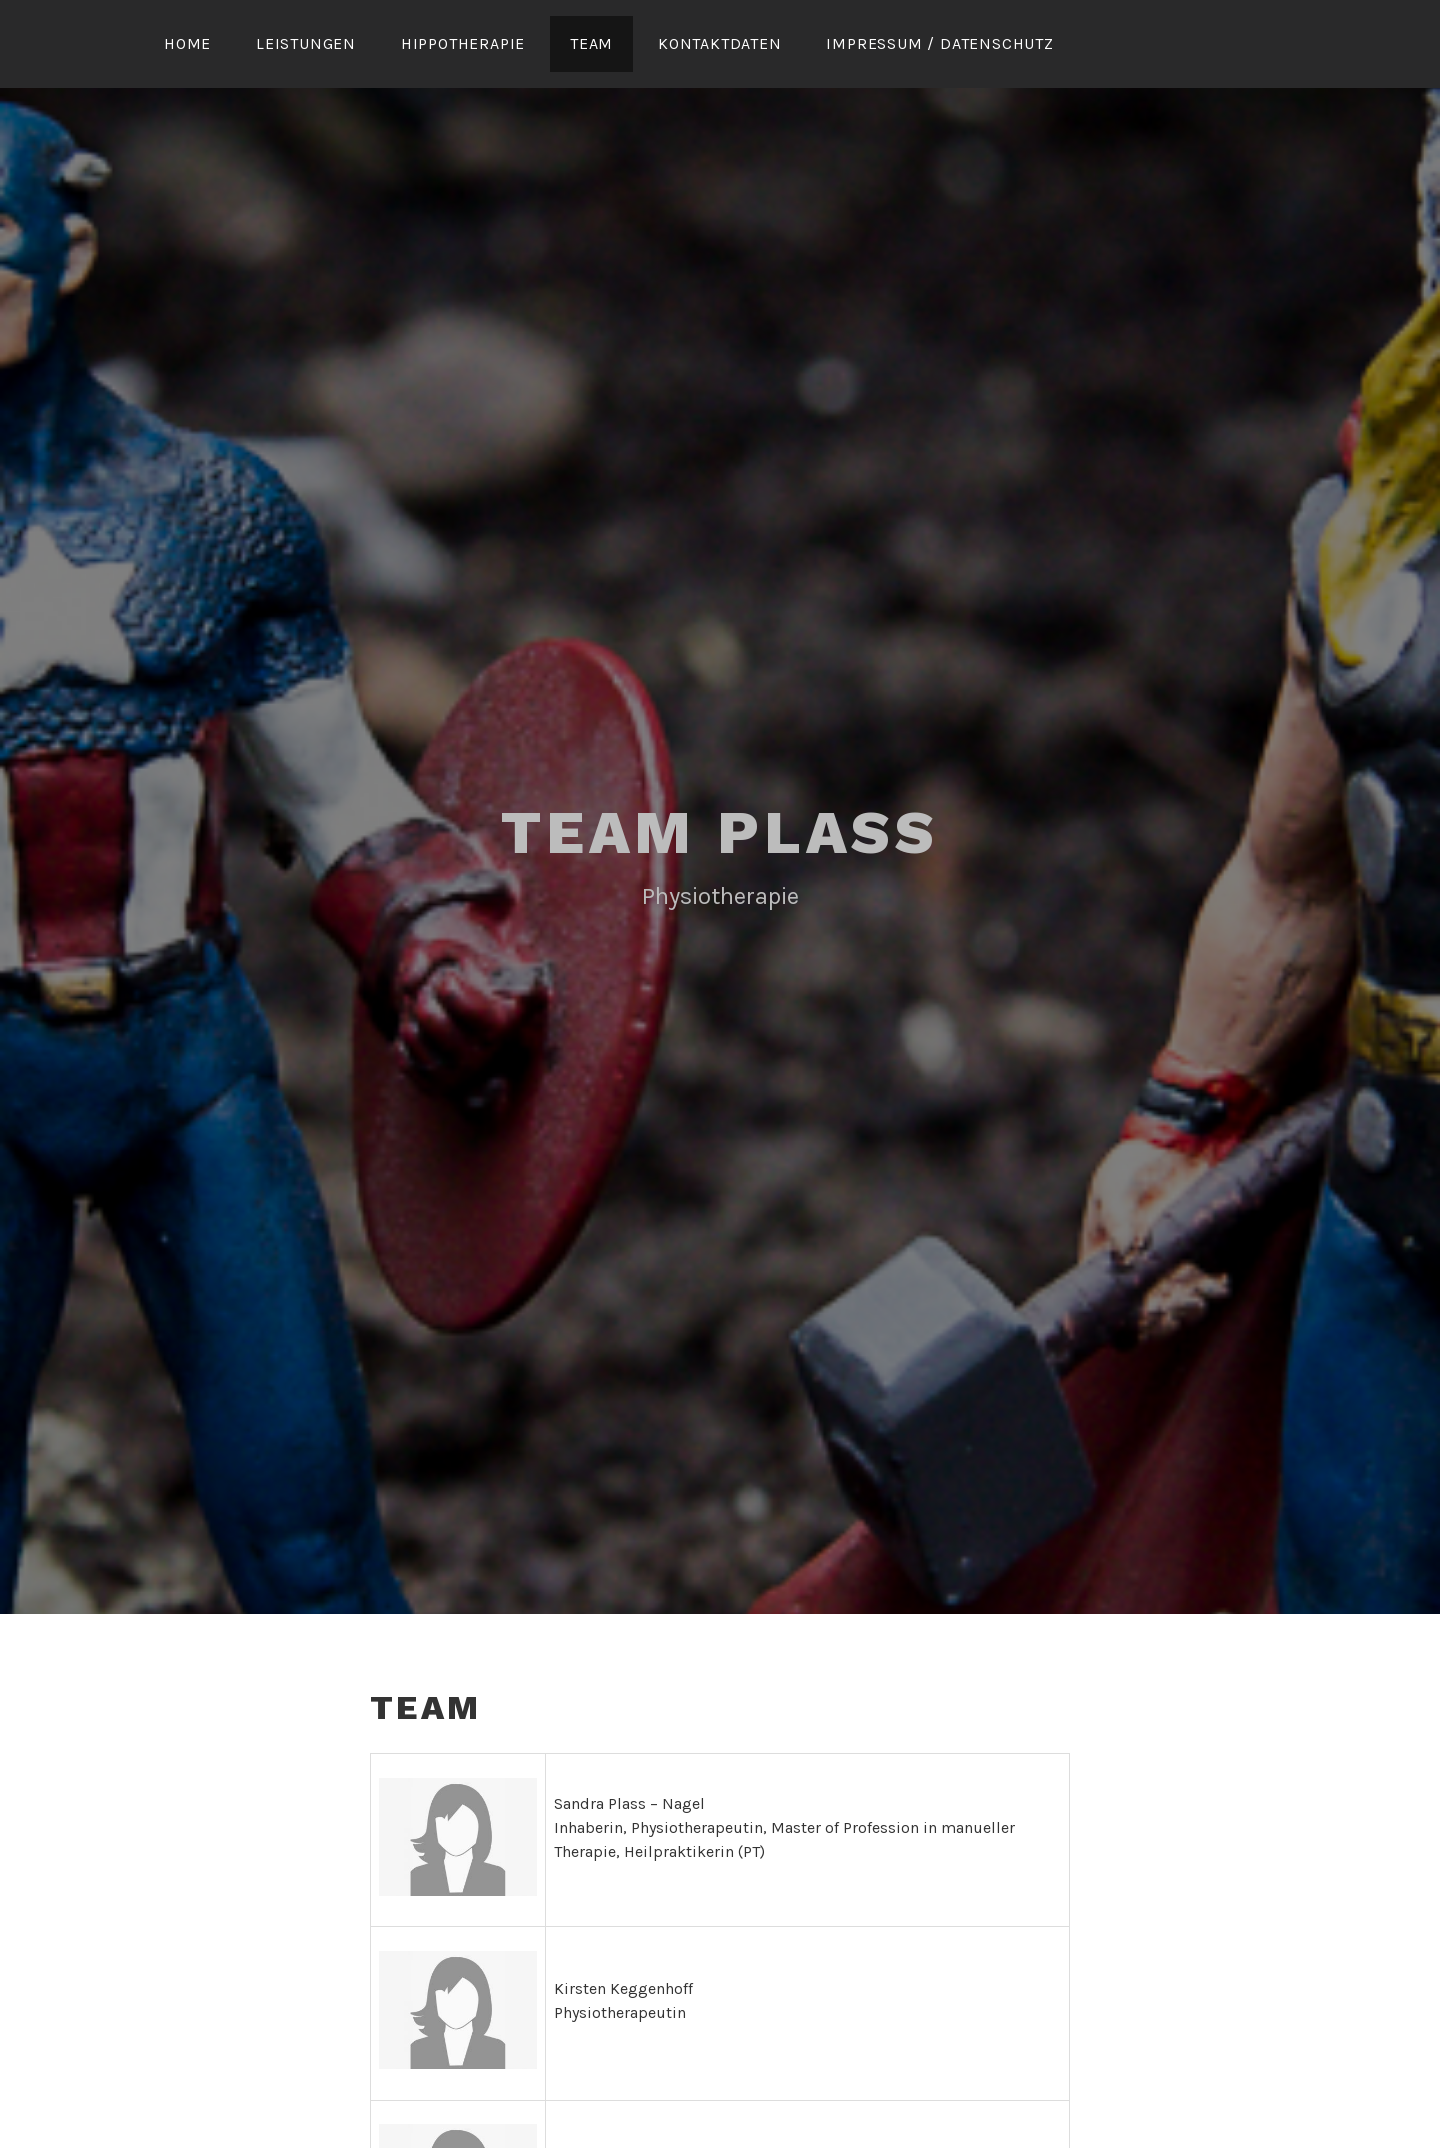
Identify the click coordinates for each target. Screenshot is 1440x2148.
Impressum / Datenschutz (939, 43)
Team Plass (720, 832)
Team (591, 43)
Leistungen (306, 43)
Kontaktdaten (720, 43)
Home (187, 43)
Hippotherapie (463, 43)
